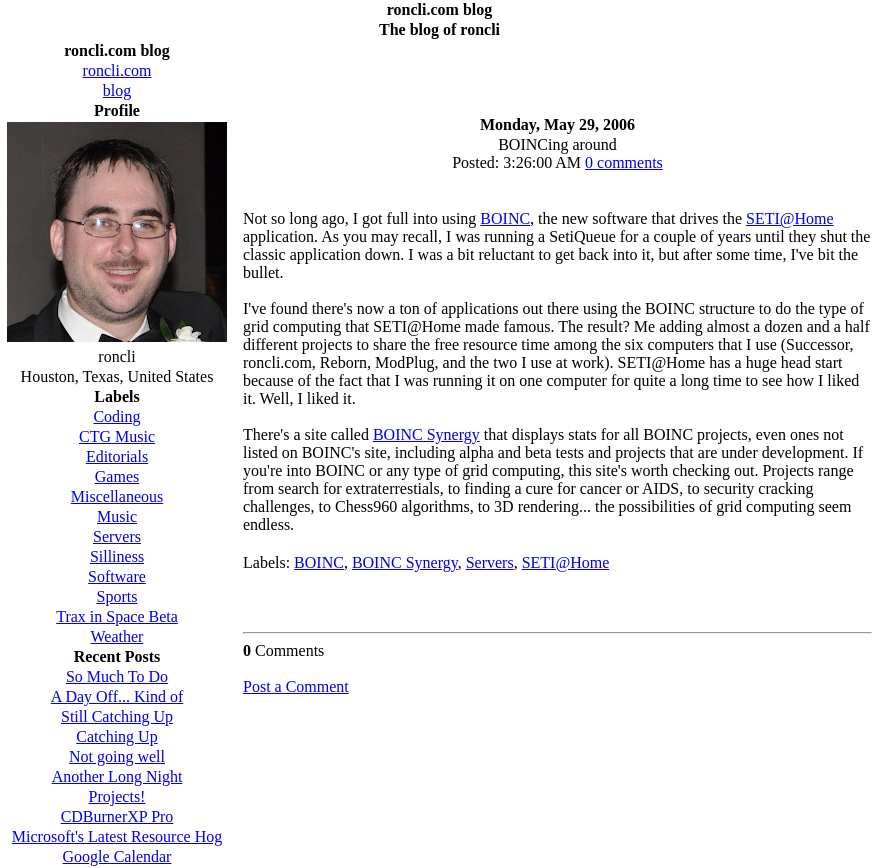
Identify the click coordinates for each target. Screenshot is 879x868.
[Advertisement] (558, 72)
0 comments (624, 162)
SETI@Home (790, 218)
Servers (490, 562)
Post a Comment (296, 686)
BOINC (505, 218)
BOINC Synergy (426, 434)
